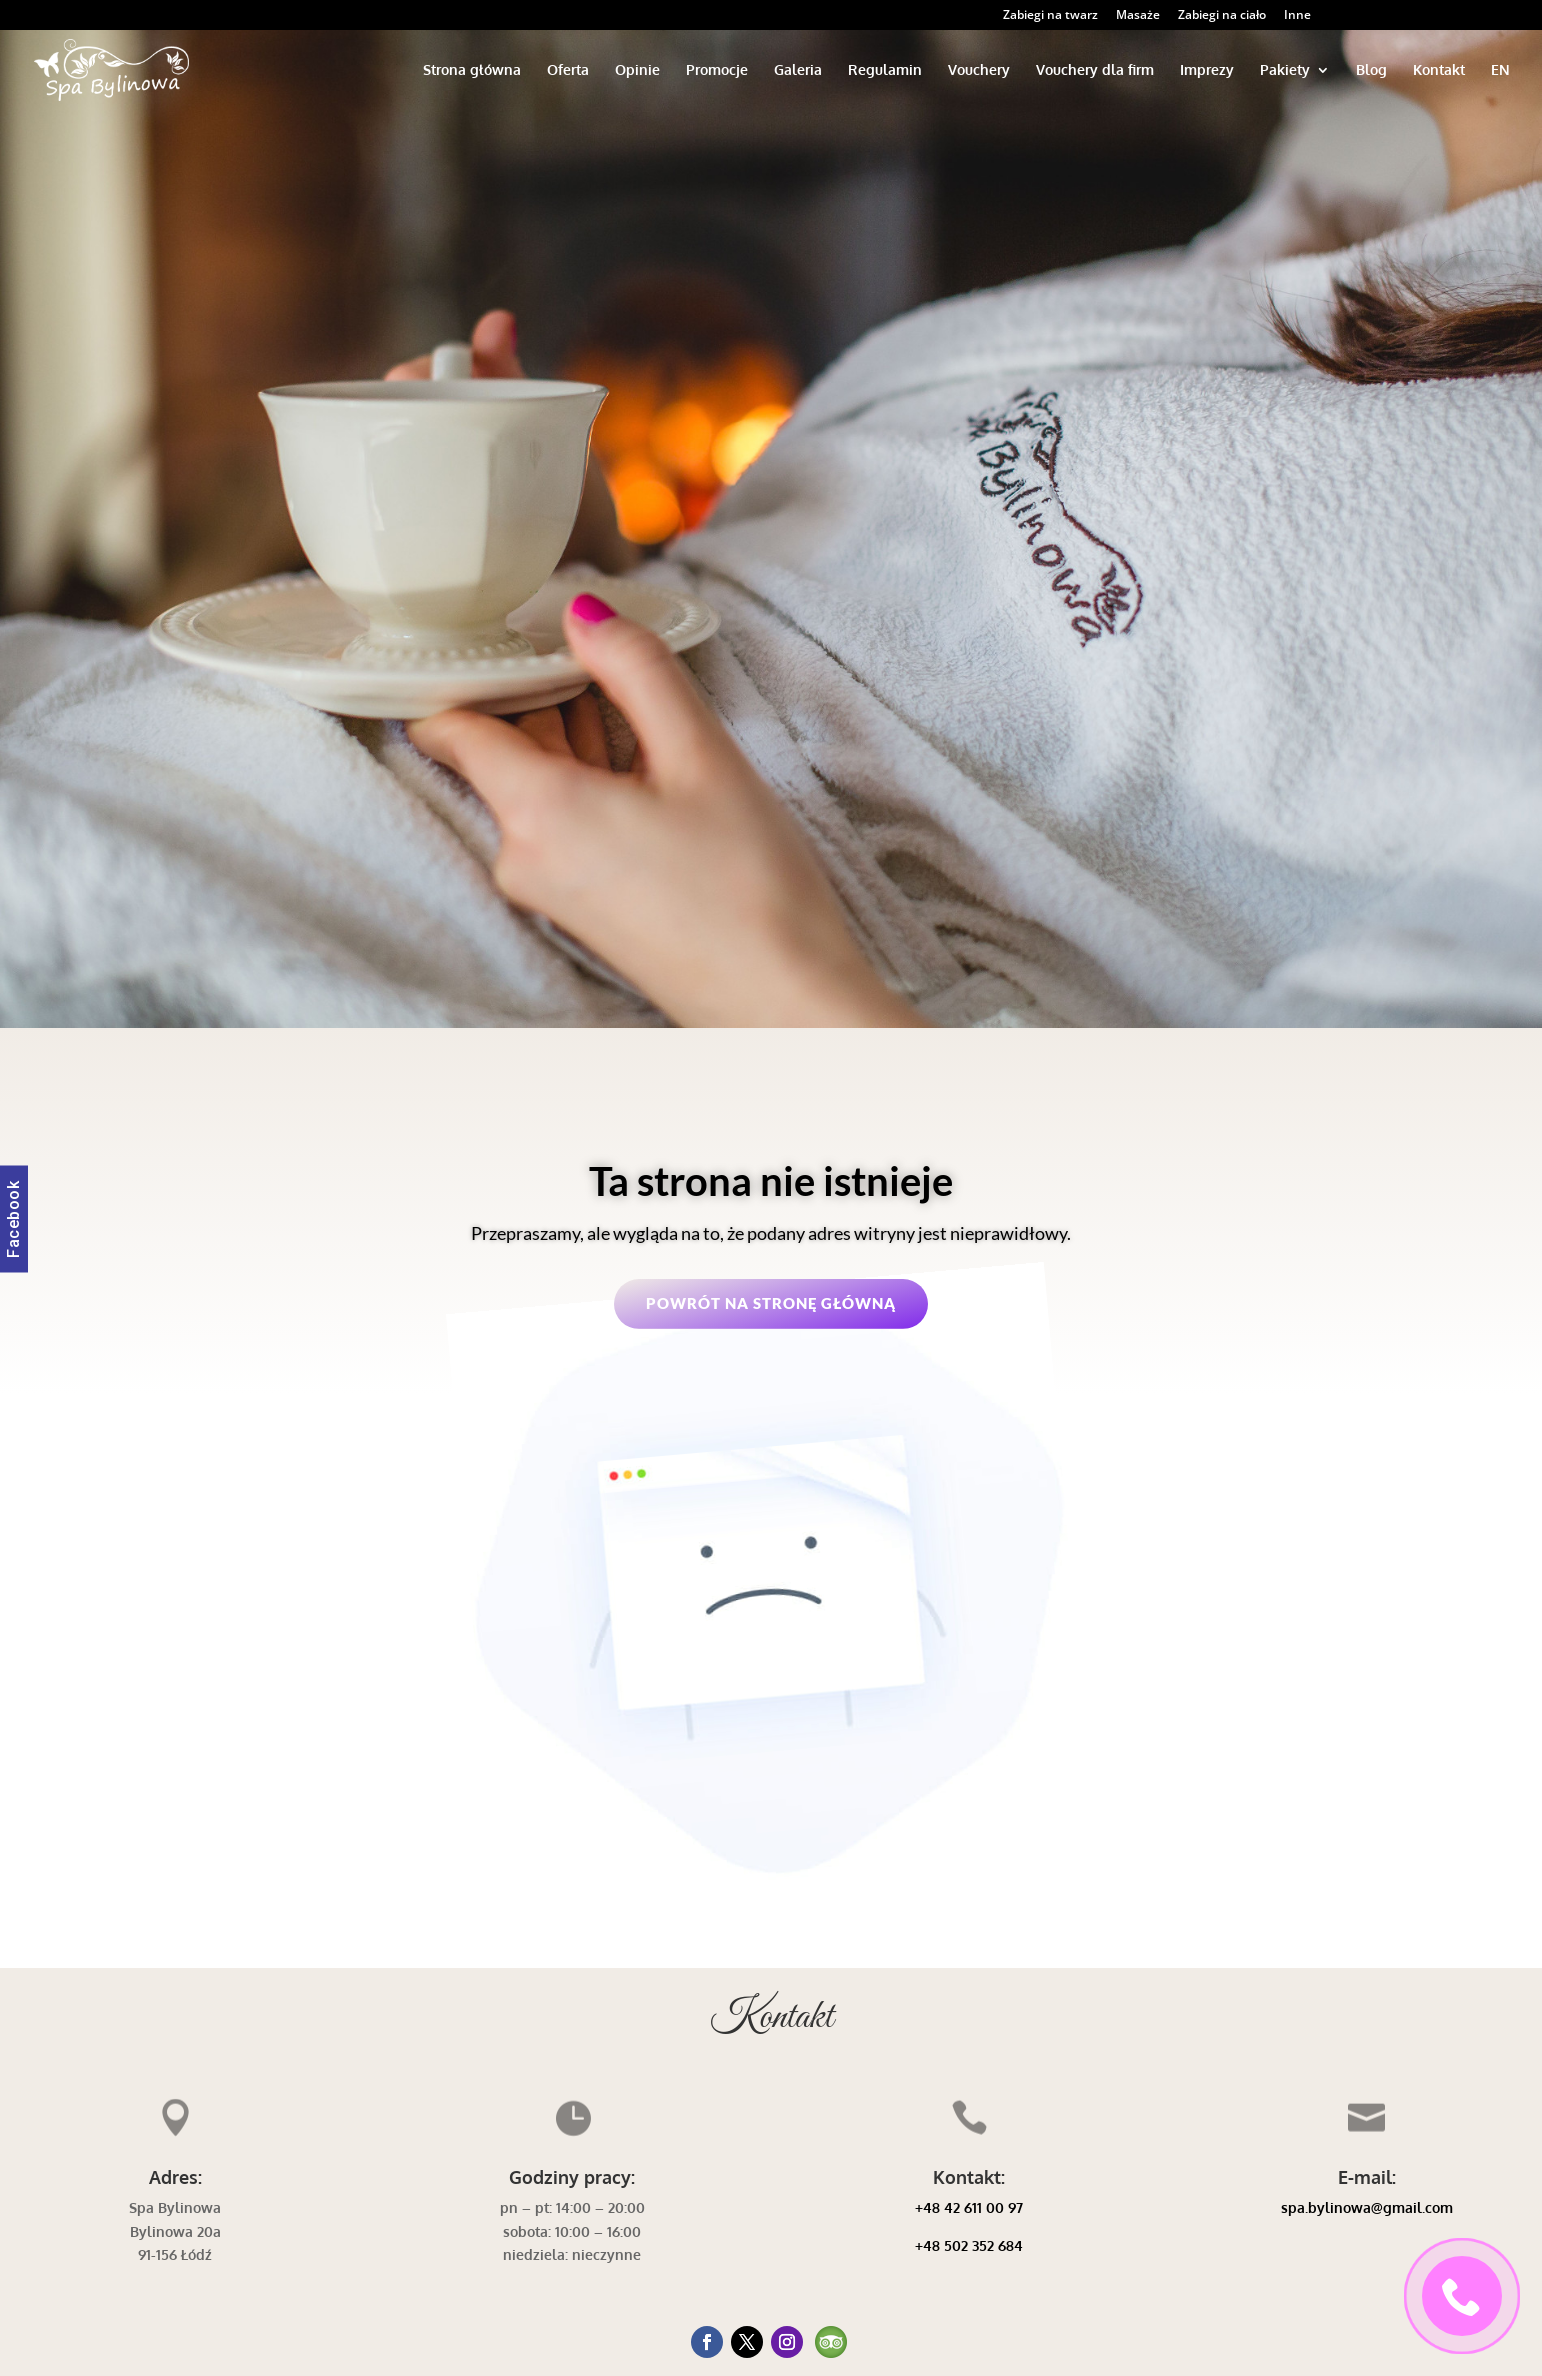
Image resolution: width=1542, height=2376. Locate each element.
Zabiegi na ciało (1222, 16)
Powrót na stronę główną (771, 1303)
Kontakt (1439, 70)
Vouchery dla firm (1095, 70)
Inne (1297, 16)
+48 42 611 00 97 (969, 2207)
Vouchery (979, 70)
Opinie (637, 70)
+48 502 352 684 (969, 2245)
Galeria (798, 70)
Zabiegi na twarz (1050, 16)
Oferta (568, 70)
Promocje (717, 70)
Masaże (1138, 16)
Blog (1371, 70)
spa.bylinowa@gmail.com (1367, 2207)
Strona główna (472, 70)
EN (1500, 70)
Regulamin (885, 70)
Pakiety (1285, 70)
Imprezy (1207, 70)
